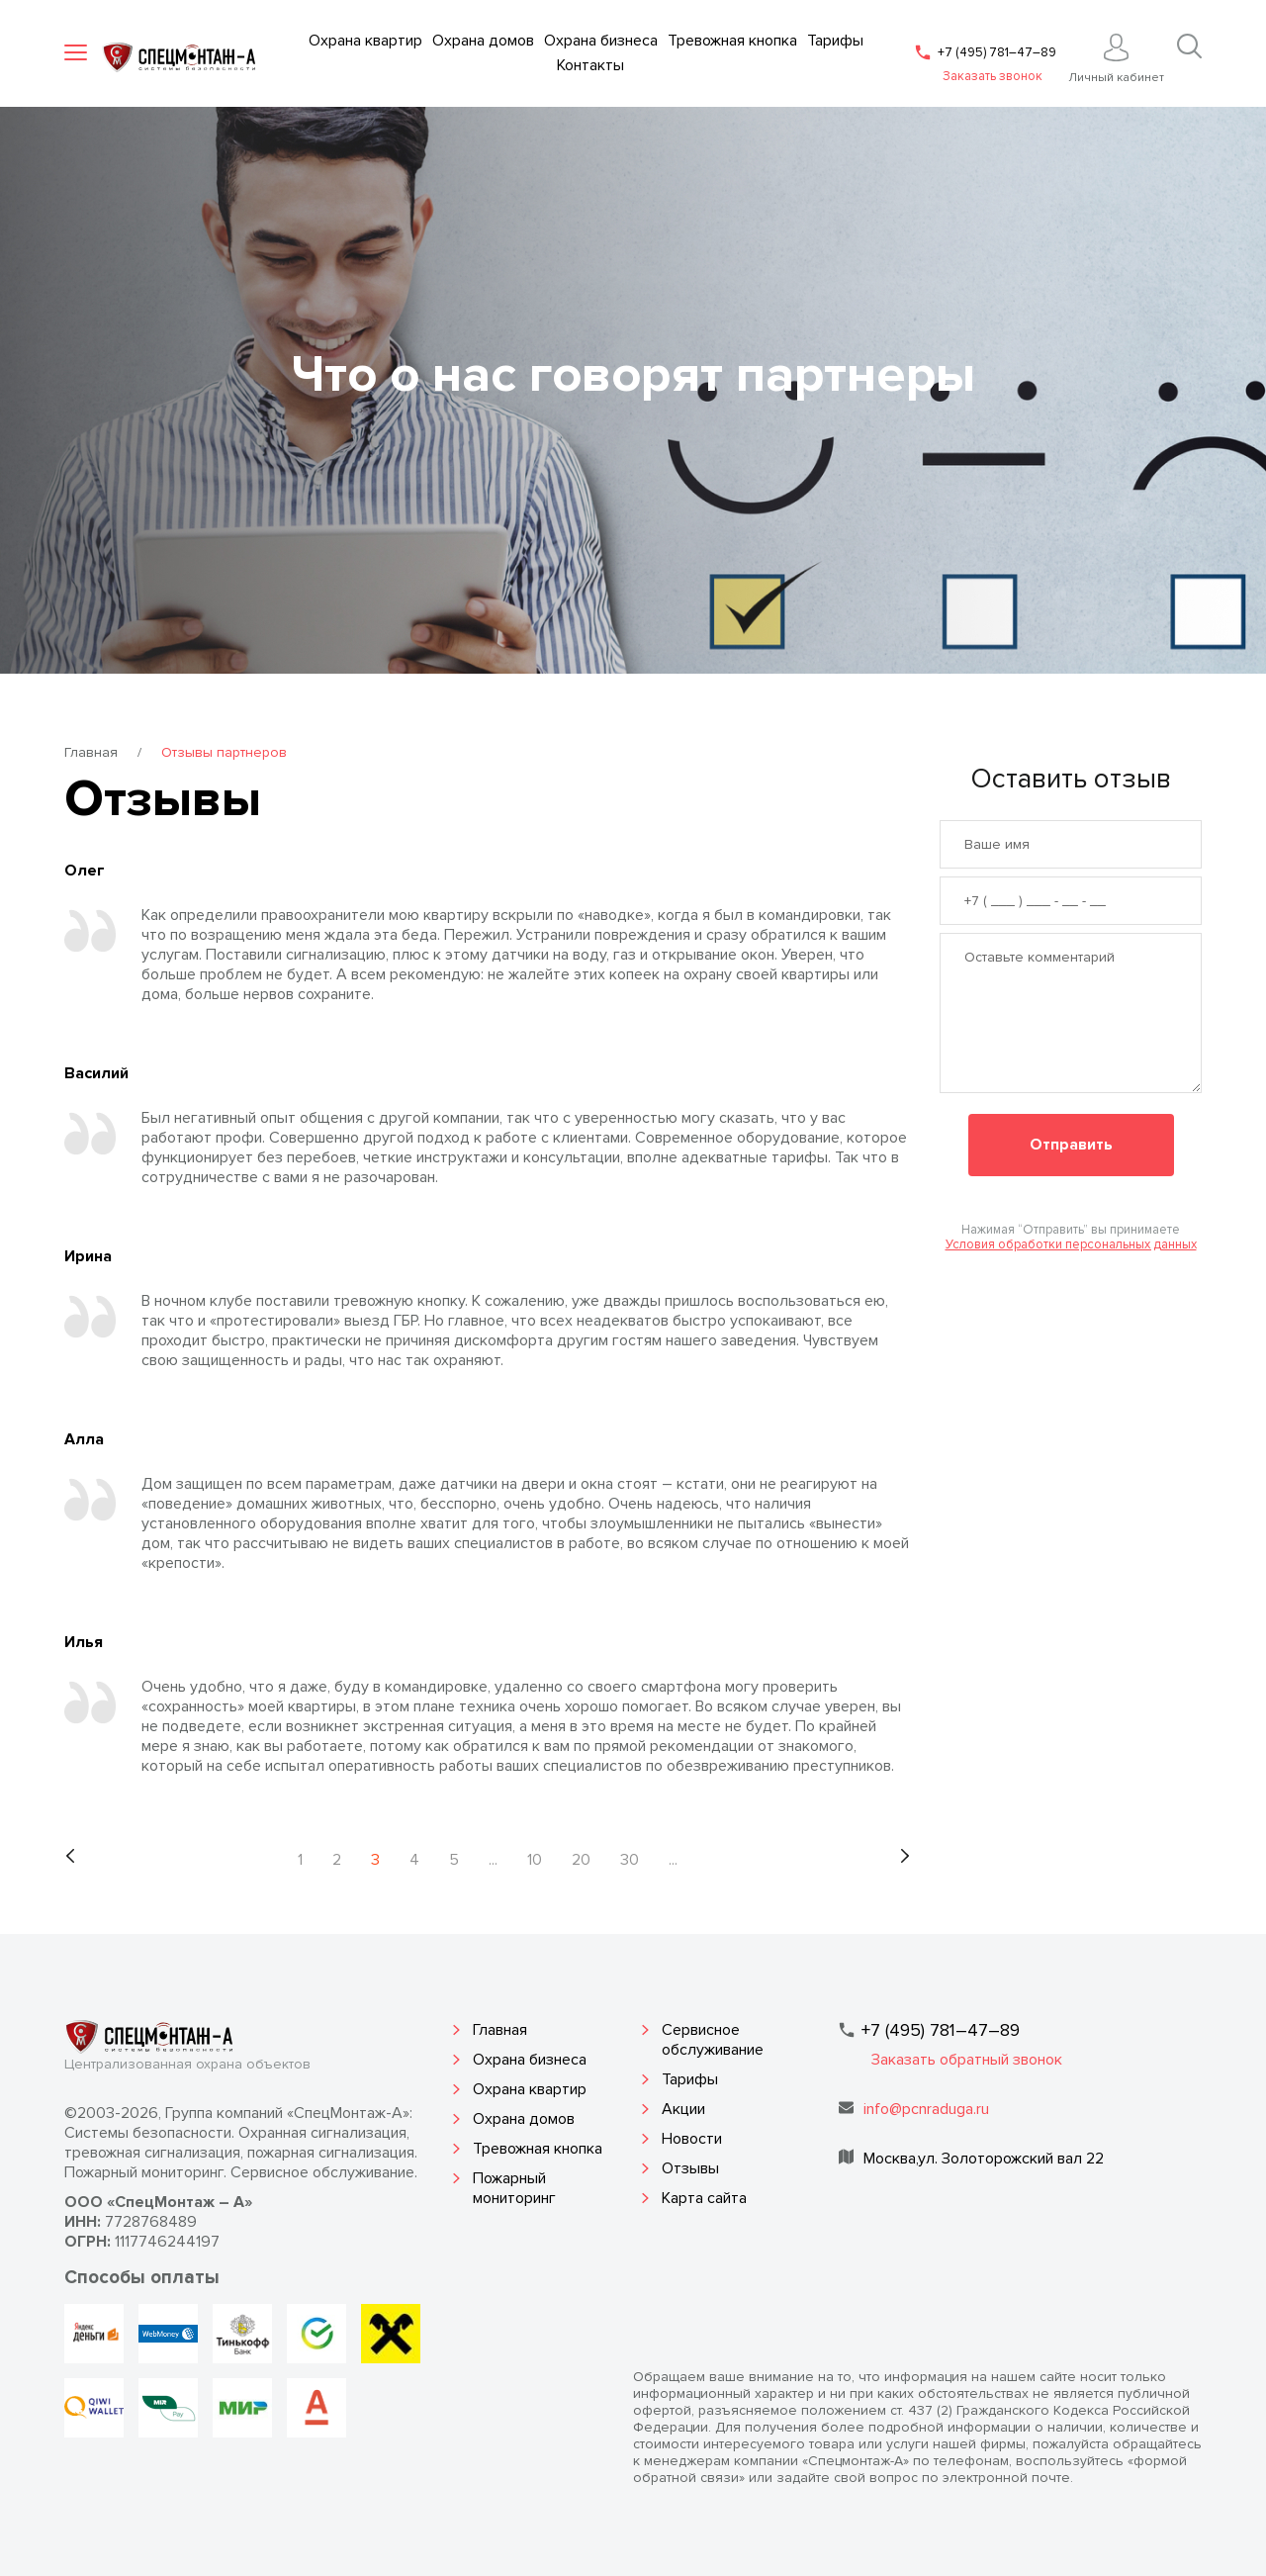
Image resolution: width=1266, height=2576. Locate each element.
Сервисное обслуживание (713, 2040)
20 (581, 1860)
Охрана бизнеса (530, 2060)
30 (629, 1860)
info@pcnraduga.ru (926, 2109)
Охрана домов (524, 2119)
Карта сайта (704, 2198)
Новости (692, 2139)
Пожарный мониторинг (514, 2188)
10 (534, 1860)
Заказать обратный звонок (966, 2060)
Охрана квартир (530, 2089)
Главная (91, 752)
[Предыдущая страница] (70, 1856)
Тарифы (690, 2079)
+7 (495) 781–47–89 (997, 52)
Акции (683, 2109)
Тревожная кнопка (537, 2149)
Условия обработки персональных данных (1071, 1244)
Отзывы (690, 2168)
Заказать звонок (992, 76)
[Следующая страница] (904, 1856)
